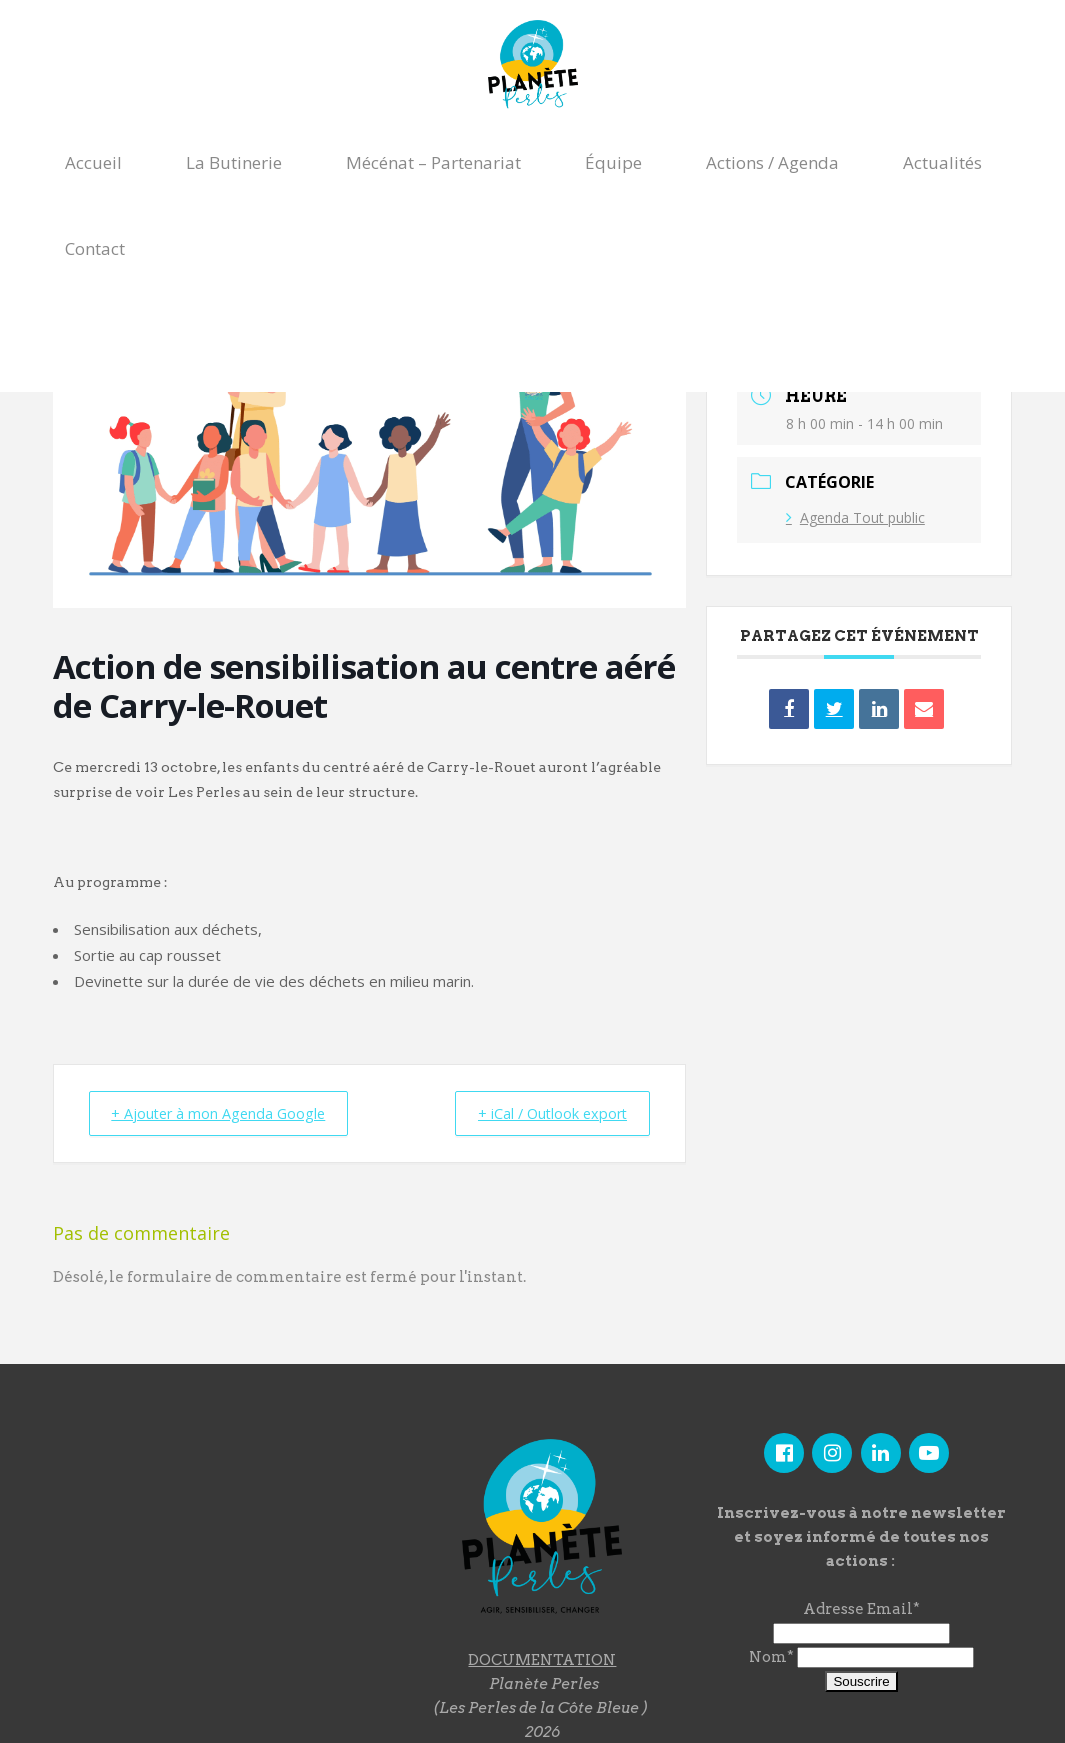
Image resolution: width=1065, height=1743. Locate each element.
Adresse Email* (861, 1609)
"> (209, 1540)
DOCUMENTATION (542, 1659)
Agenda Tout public (855, 517)
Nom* (771, 1657)
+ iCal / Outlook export (543, 1113)
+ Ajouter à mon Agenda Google (228, 1113)
